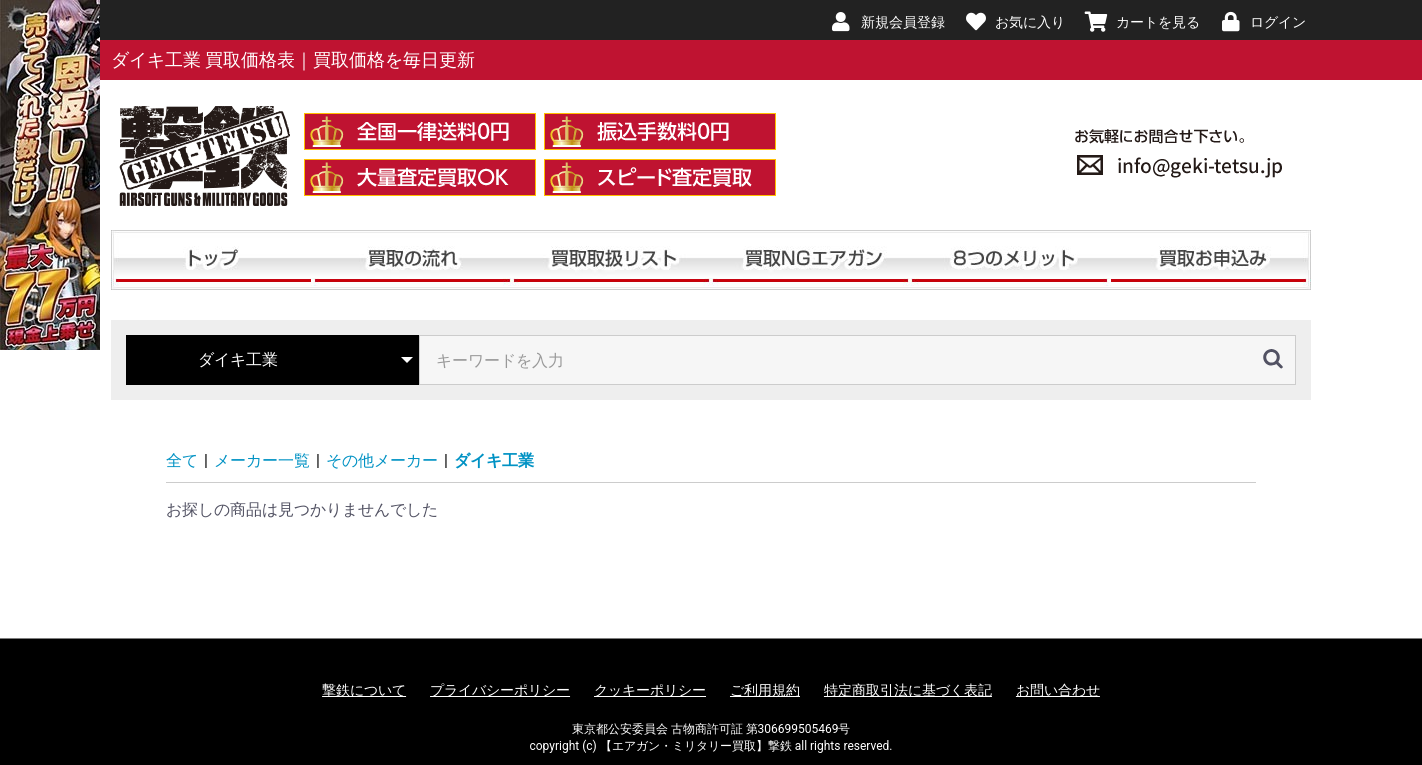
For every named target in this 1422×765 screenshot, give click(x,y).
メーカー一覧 (262, 460)
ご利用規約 (765, 690)
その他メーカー (382, 460)
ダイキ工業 (494, 460)
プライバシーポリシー (500, 690)
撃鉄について (364, 690)
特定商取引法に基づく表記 (908, 690)
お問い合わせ (1058, 690)
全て (182, 460)
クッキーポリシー (650, 690)
